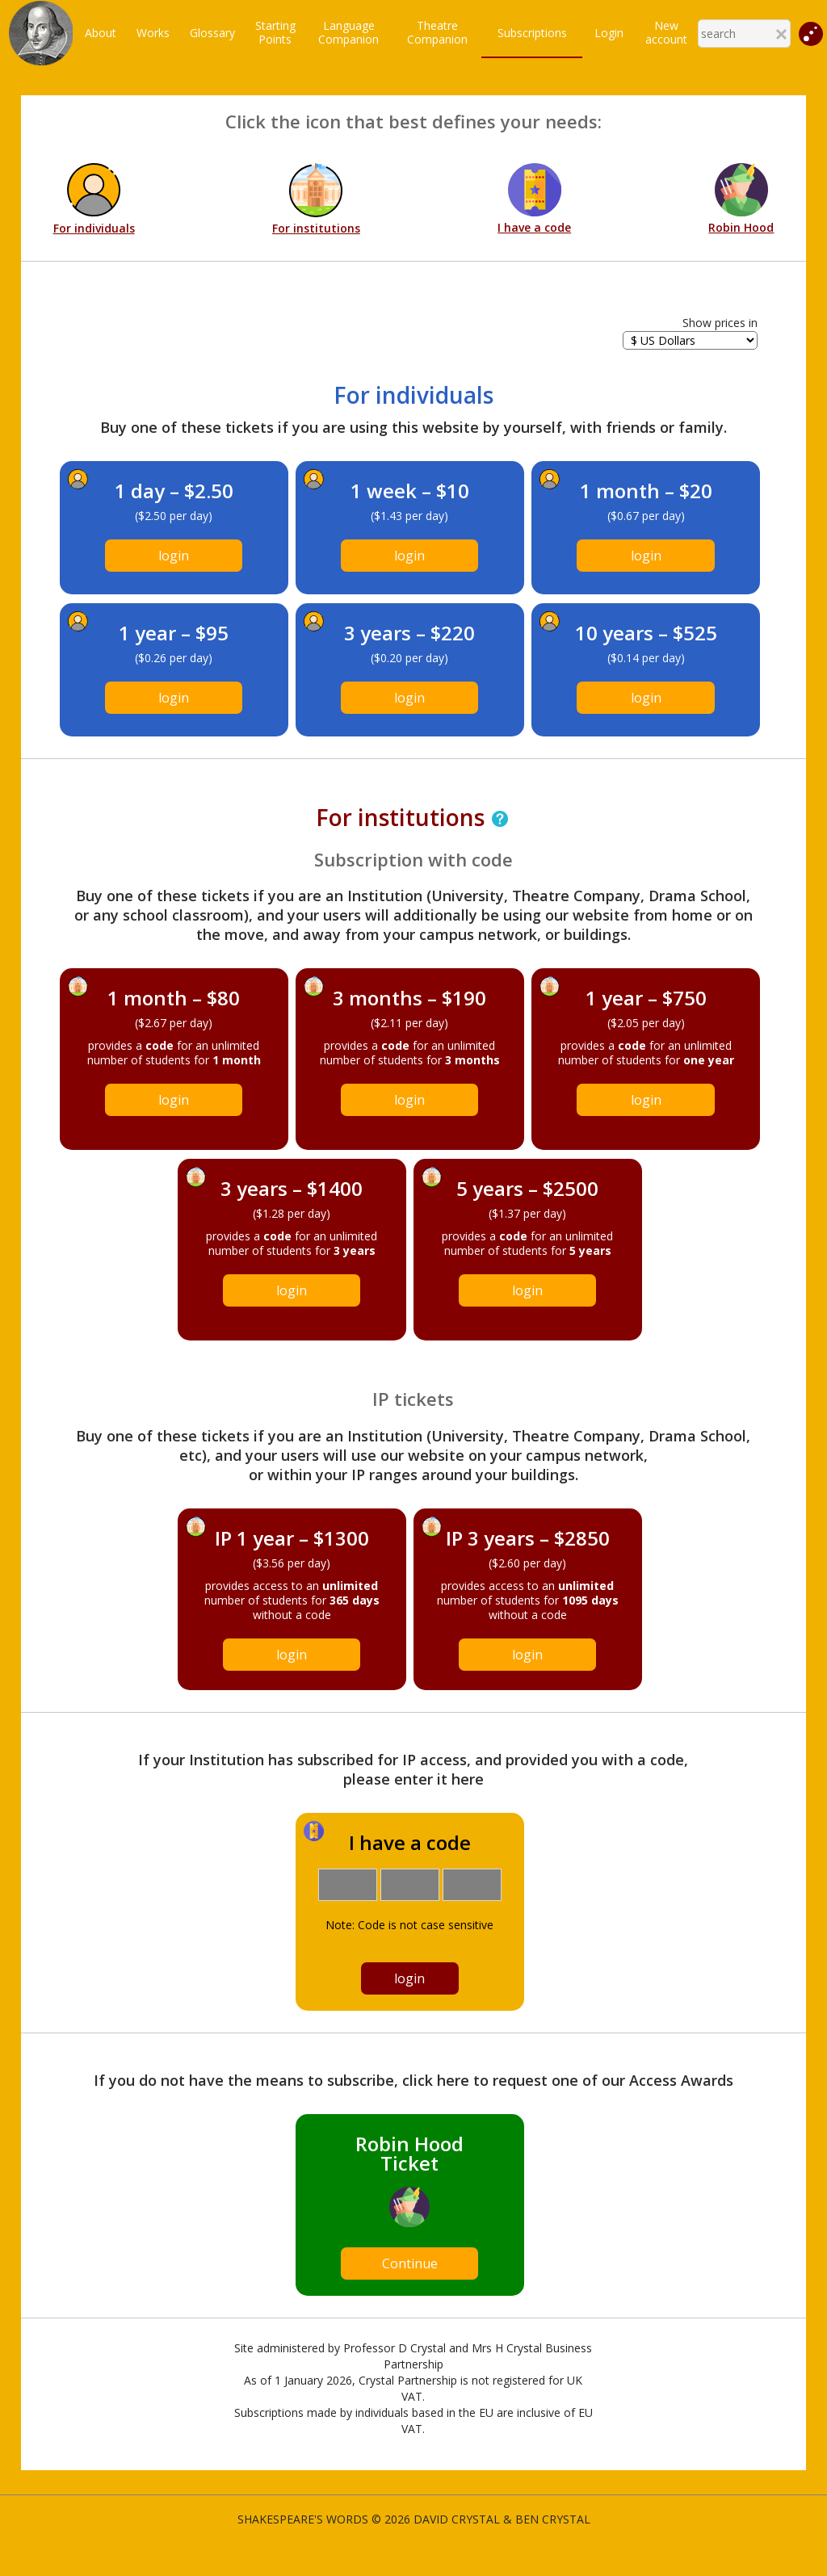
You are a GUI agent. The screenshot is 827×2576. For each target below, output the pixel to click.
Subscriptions (532, 33)
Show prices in (720, 322)
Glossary (212, 33)
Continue (410, 2263)
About (100, 33)
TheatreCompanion (437, 32)
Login (608, 33)
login (173, 555)
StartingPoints (275, 32)
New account (666, 32)
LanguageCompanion (348, 32)
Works (153, 33)
